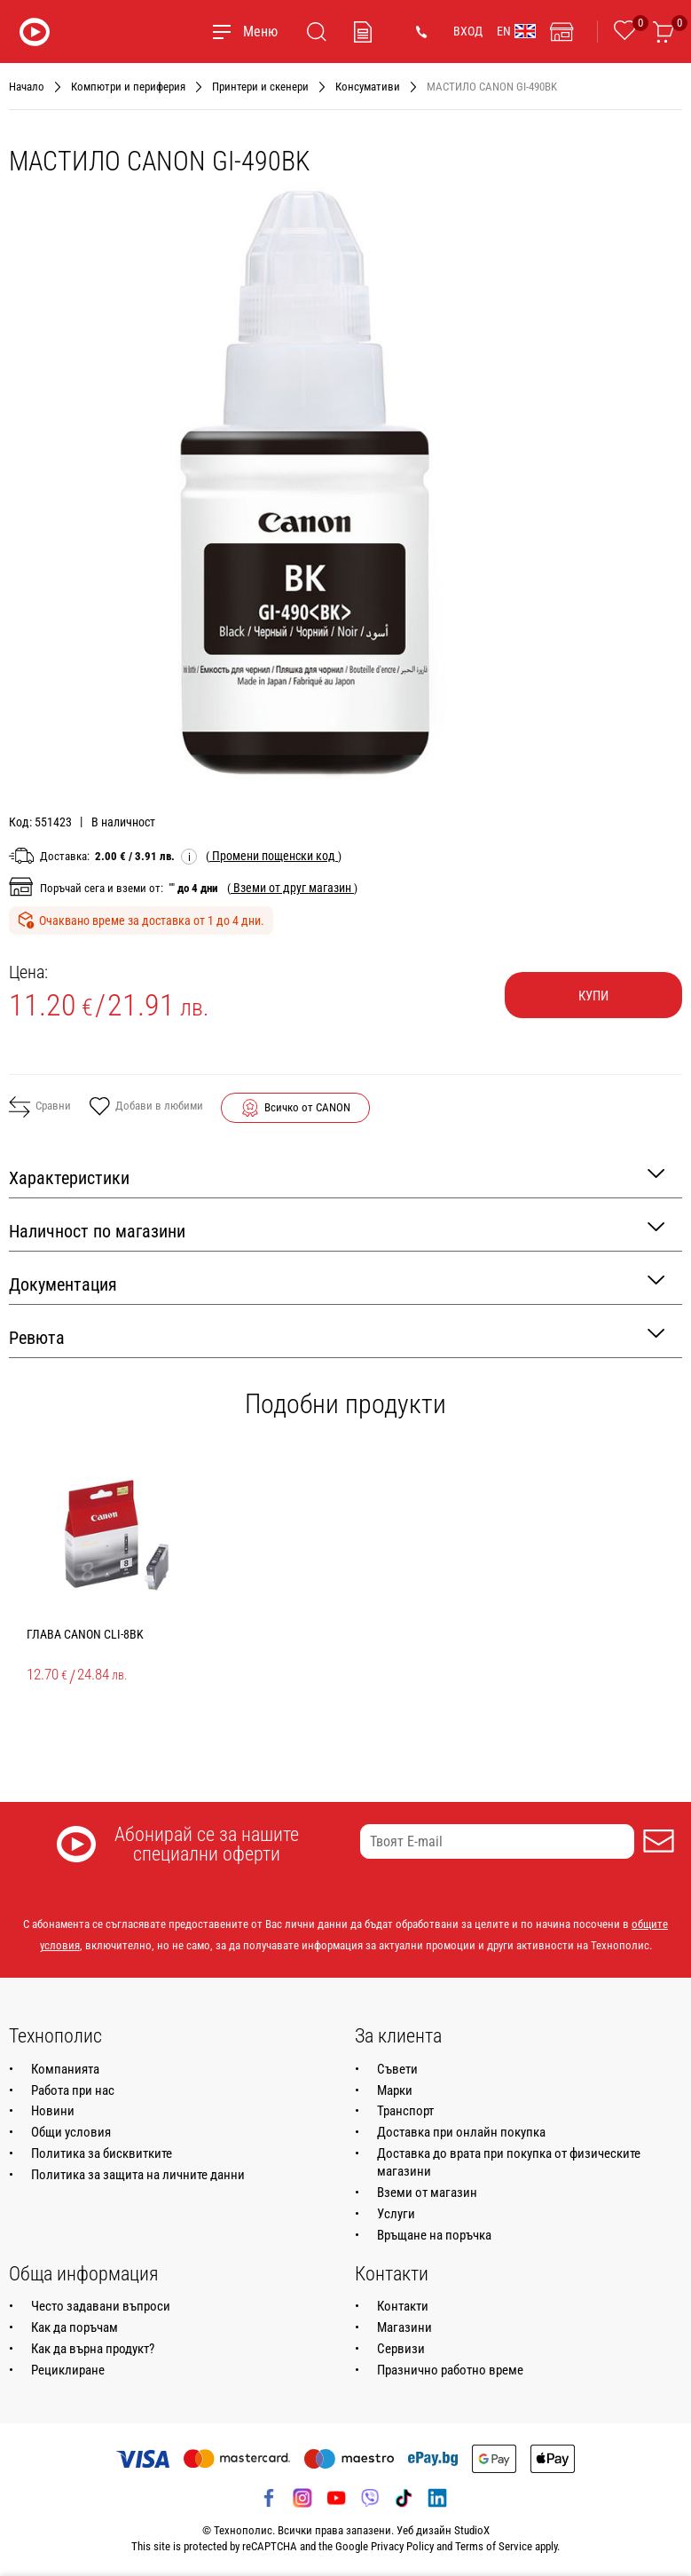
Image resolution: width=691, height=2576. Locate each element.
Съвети (397, 2069)
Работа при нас (72, 2090)
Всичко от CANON (307, 1107)
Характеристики (336, 1177)
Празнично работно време (450, 2370)
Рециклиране (68, 2370)
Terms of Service (493, 2546)
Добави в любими (146, 1107)
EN (516, 31)
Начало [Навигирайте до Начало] (26, 86)
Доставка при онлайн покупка (461, 2132)
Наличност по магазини (336, 1230)
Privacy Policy (402, 2546)
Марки (394, 2090)
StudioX (472, 2530)
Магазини (404, 2327)
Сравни (40, 1107)
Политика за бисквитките (101, 2153)
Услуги (396, 2214)
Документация (336, 1283)
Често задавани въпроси (100, 2306)
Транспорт (405, 2111)
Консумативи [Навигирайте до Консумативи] (367, 86)
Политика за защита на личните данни (138, 2175)
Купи (593, 996)
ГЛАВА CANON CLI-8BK (85, 1634)
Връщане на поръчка (434, 2235)
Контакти (402, 2306)
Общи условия (71, 2132)
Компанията (65, 2069)
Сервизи (401, 2349)
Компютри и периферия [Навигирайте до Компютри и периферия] (128, 86)
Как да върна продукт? (92, 2349)
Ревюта (336, 1336)
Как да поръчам (74, 2327)
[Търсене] (316, 32)
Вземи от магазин (427, 2193)
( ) (274, 856)
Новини (53, 2111)
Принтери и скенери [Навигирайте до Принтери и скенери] (260, 86)
